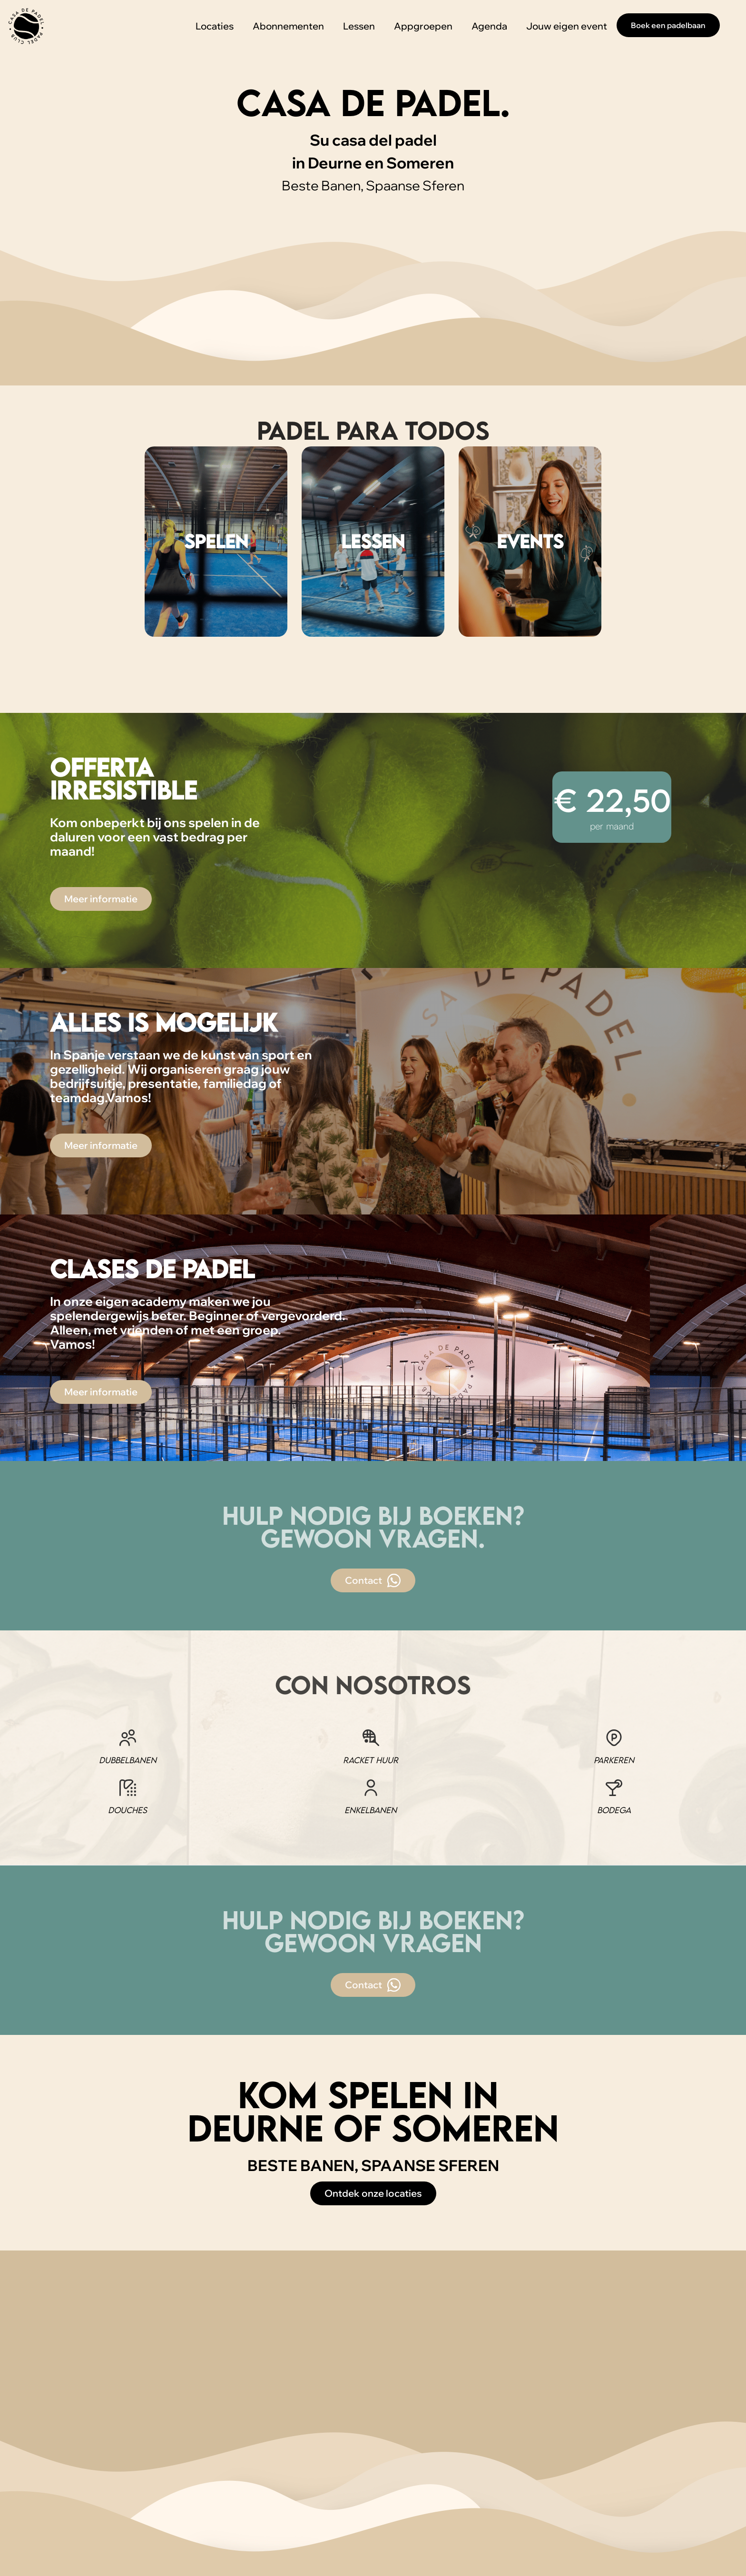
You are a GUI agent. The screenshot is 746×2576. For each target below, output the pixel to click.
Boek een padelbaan (668, 25)
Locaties (215, 26)
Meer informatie (100, 899)
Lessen (359, 26)
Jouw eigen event (566, 26)
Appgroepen (423, 26)
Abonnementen (288, 26)
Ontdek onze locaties (373, 2193)
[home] (26, 26)
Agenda (489, 26)
